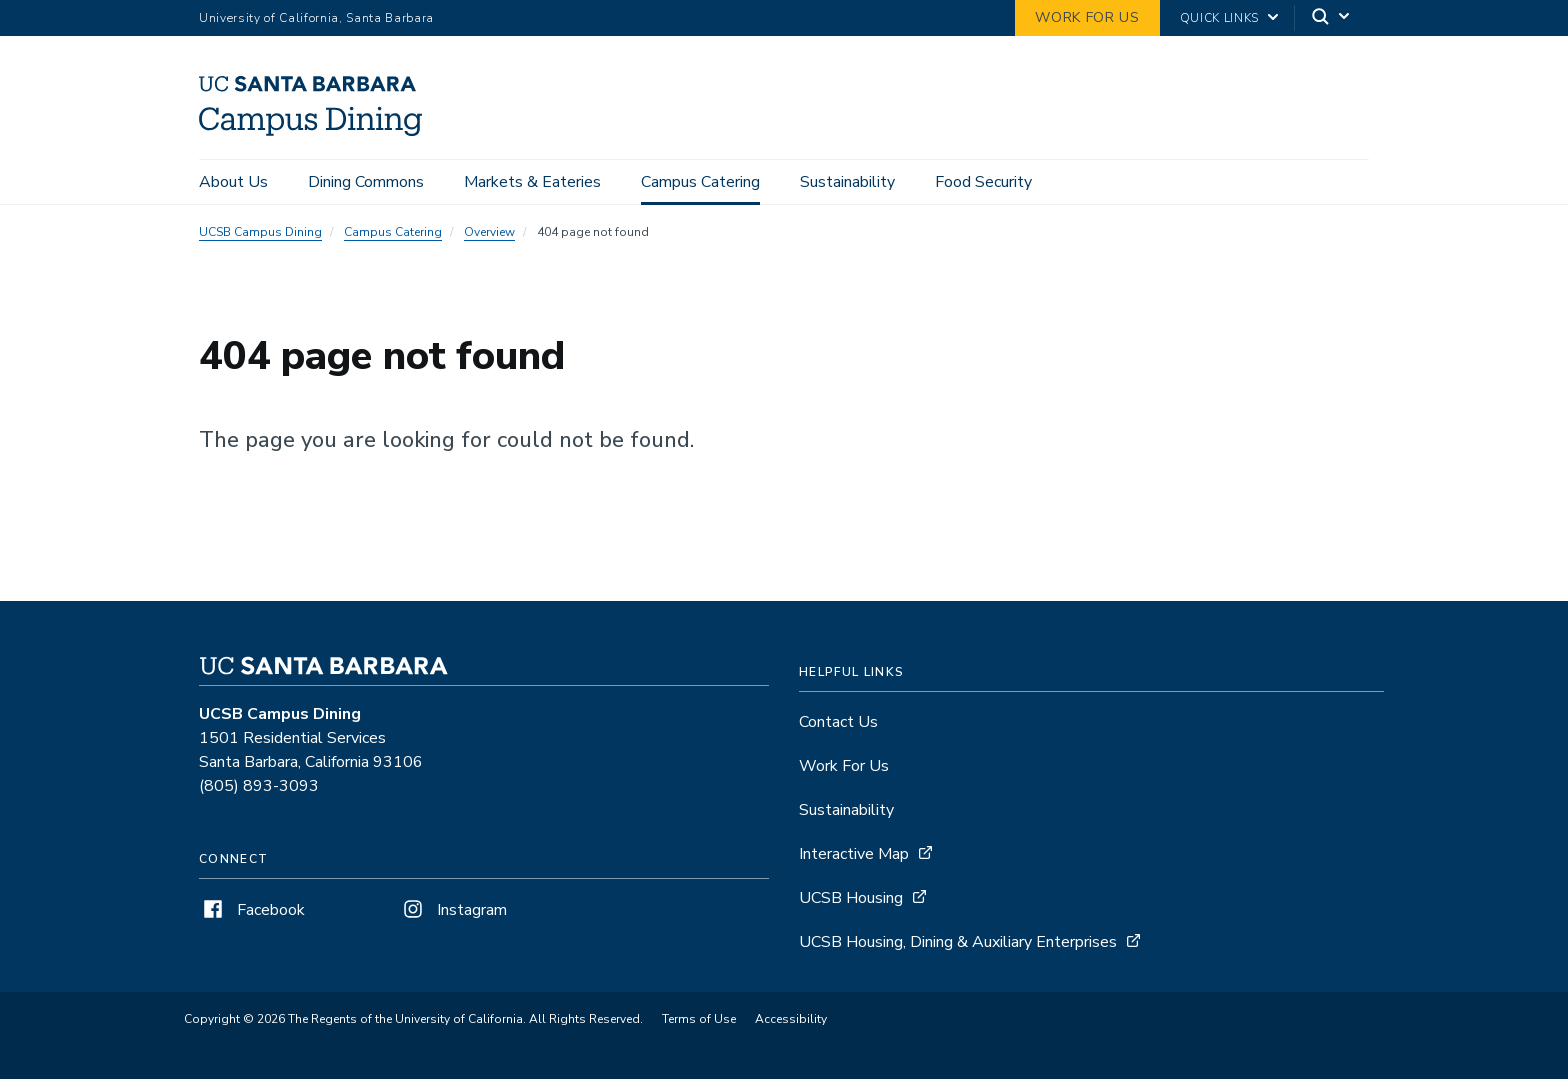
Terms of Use (699, 1019)
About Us (233, 182)
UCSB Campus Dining (260, 232)
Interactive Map (854, 854)
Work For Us (844, 766)
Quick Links (1219, 18)
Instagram (453, 910)
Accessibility (791, 1019)
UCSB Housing (851, 898)
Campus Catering (700, 182)
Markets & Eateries (532, 182)
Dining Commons (366, 182)
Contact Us (838, 722)
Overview (489, 232)
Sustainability (847, 182)
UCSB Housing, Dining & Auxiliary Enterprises (958, 942)
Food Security (983, 182)
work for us (1087, 17)
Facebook (252, 910)
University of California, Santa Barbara (316, 18)
